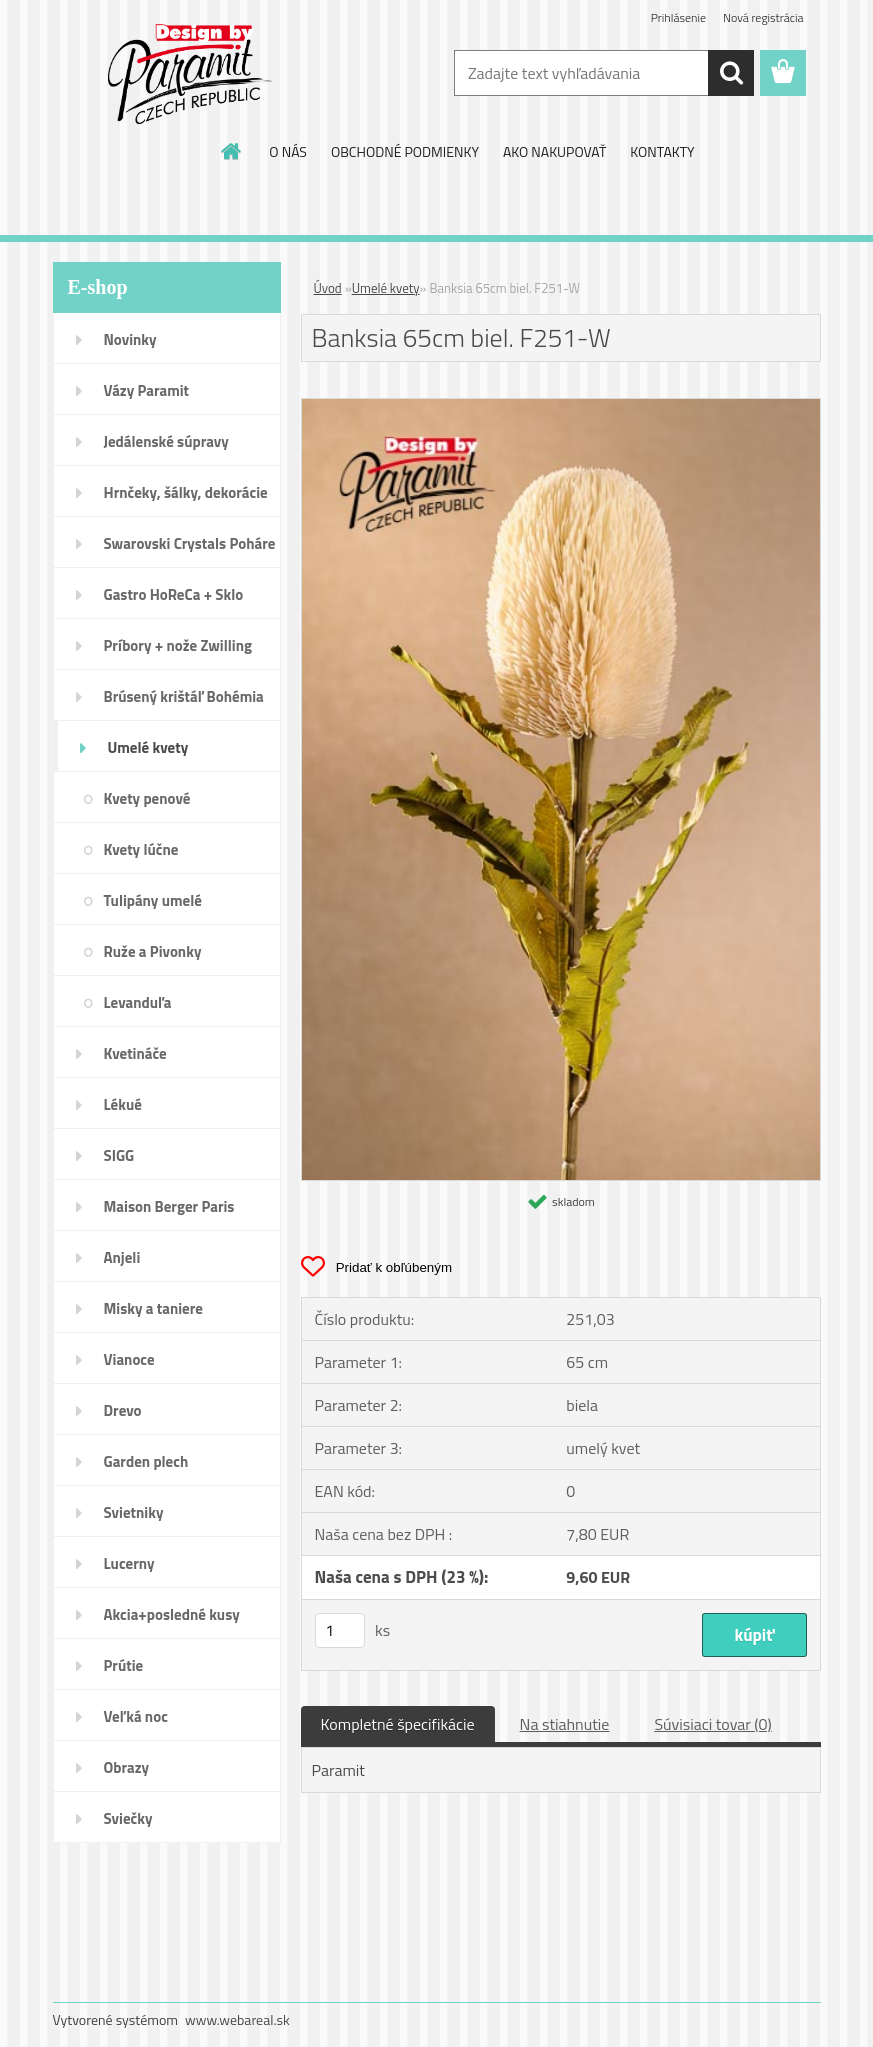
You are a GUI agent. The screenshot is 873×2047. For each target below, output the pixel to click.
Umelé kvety (148, 747)
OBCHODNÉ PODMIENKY (405, 151)
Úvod (328, 288)
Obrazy (127, 1767)
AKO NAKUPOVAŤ (554, 151)
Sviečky (128, 1818)
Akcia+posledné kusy (172, 1614)
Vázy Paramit (147, 390)
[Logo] (190, 74)
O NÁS (288, 151)
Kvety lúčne (141, 849)
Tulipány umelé (153, 900)
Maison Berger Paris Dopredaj (169, 1213)
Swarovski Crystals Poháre (190, 543)
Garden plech (146, 1461)
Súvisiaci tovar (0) (712, 1724)
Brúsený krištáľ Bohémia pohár (184, 703)
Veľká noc (136, 1716)
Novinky (130, 339)
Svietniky (134, 1512)
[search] (731, 73)
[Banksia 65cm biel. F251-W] (561, 407)
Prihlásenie (678, 17)
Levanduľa (138, 1002)
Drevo (123, 1410)
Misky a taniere (153, 1308)
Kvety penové (147, 798)
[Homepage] (232, 151)
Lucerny (129, 1563)
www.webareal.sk (237, 2019)
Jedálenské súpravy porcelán (166, 448)
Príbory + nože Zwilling (178, 645)
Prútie (124, 1665)
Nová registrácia (763, 17)
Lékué (123, 1104)
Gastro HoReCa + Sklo (174, 594)
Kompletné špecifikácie (398, 1724)
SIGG (119, 1155)
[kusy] (340, 1630)
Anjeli (122, 1257)
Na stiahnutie (565, 1724)
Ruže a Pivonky (153, 951)
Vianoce (129, 1359)
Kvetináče (135, 1053)
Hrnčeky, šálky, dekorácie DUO (186, 499)
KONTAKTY (662, 151)
